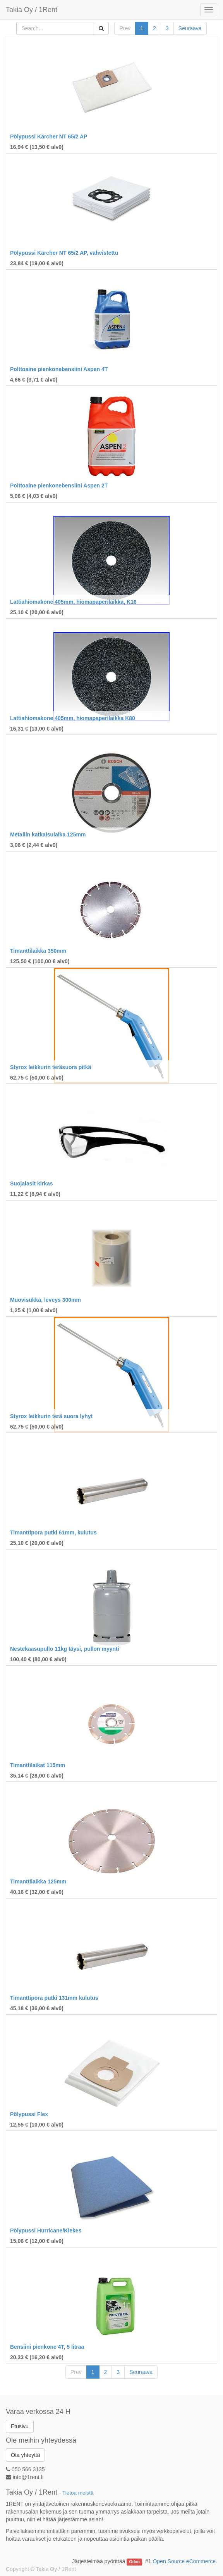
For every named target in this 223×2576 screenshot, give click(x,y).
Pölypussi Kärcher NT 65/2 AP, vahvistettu (64, 253)
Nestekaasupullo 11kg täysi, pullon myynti (64, 1649)
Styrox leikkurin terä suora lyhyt (51, 1416)
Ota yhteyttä (25, 2455)
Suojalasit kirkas (31, 1183)
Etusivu (20, 2426)
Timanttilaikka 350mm (38, 951)
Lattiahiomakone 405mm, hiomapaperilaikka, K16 (73, 602)
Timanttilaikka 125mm (38, 1881)
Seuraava (190, 28)
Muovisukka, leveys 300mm (45, 1300)
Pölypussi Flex (29, 2114)
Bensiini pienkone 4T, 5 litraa (47, 2347)
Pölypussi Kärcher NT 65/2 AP (48, 136)
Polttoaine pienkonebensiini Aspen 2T (59, 485)
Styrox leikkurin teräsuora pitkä (50, 1067)
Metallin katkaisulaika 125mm (48, 834)
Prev (124, 28)
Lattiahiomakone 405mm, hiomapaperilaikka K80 (72, 718)
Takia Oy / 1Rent (31, 10)
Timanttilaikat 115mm (37, 1765)
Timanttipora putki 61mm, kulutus (53, 1532)
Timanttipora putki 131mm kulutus (54, 1998)
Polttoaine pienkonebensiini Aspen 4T (59, 369)
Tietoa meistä (78, 2493)
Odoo (134, 2561)
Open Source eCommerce (184, 2561)
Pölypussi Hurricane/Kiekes (45, 2230)
